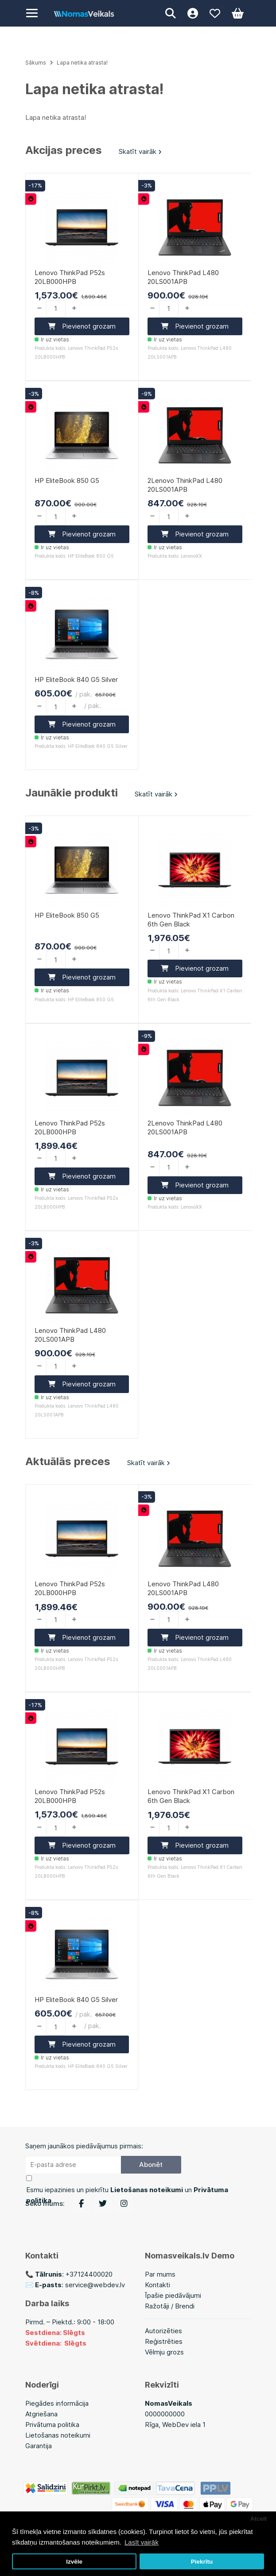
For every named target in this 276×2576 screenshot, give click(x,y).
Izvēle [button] (74, 2561)
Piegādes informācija (57, 2403)
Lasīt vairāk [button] (141, 2542)
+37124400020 (89, 2274)
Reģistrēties (164, 2341)
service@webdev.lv (95, 2285)
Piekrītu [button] (202, 2561)
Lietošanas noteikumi (57, 2435)
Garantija (38, 2446)
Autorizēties (163, 2331)
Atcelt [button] (258, 2518)
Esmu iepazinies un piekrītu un (127, 2195)
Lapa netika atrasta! (82, 62)
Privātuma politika (52, 2424)
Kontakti (157, 2285)
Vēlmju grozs (164, 2352)
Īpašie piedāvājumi (173, 2295)
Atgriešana (41, 2414)
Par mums (160, 2274)
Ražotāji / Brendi (169, 2306)
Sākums (35, 62)
